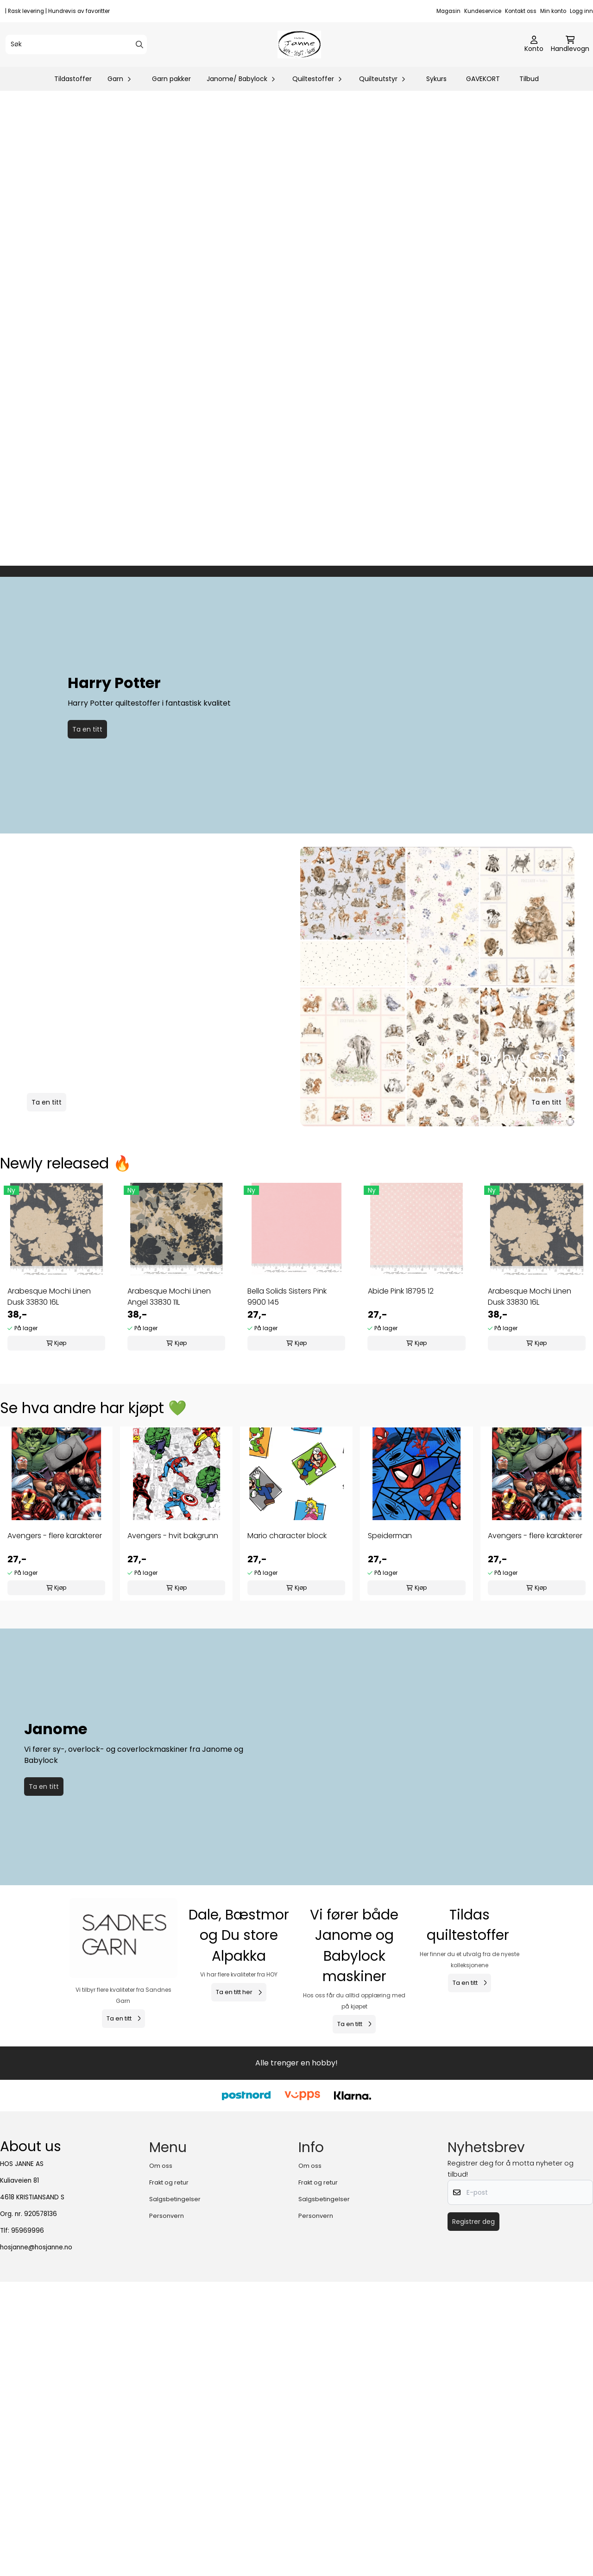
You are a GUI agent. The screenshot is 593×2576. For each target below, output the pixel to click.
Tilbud (529, 78)
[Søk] (76, 44)
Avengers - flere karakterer (54, 1829)
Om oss (160, 2489)
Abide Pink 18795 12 (401, 1584)
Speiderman (390, 1829)
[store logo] (299, 44)
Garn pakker (171, 78)
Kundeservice (482, 11)
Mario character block (287, 1829)
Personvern (166, 2539)
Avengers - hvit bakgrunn (172, 1829)
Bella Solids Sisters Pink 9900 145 (287, 1590)
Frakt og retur (169, 2506)
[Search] (139, 44)
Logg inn (581, 11)
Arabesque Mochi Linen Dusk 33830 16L (49, 1590)
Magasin (448, 11)
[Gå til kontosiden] (534, 44)
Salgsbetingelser (175, 2522)
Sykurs (436, 78)
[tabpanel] (56, 1563)
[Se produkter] (123, 2186)
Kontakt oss (520, 11)
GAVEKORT (483, 78)
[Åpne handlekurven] (570, 44)
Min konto (553, 11)
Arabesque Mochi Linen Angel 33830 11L (169, 1590)
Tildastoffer (73, 78)
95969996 (27, 2554)
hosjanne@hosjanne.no (36, 2570)
